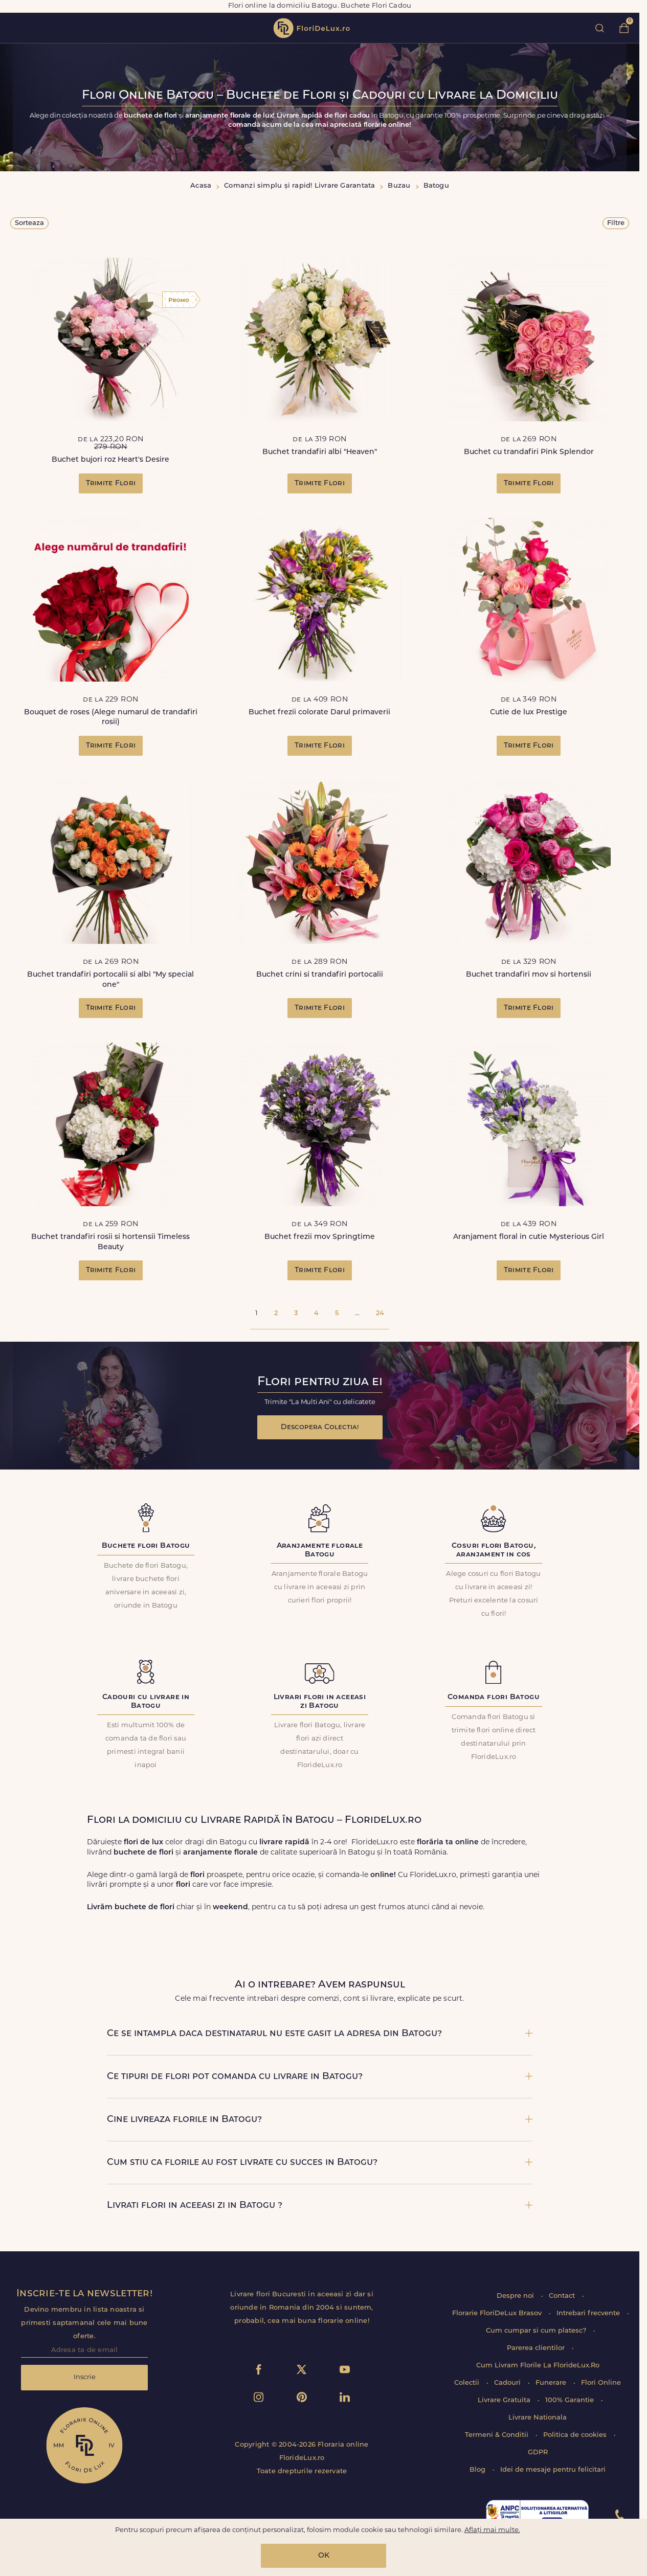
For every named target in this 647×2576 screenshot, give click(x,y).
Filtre (615, 223)
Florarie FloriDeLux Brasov (498, 2313)
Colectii (467, 2383)
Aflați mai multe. (492, 2530)
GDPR (538, 2452)
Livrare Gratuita (505, 2400)
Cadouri (508, 2383)
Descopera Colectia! (320, 1427)
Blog (478, 2470)
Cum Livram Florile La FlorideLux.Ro (537, 2365)
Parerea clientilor (537, 2348)
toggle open (14, 27)
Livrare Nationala (537, 2417)
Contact (563, 2296)
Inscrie (85, 2377)
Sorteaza (29, 223)
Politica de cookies (576, 2435)
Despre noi (516, 2296)
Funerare (552, 2383)
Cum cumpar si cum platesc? (537, 2331)
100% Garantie (570, 2400)
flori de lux (311, 28)
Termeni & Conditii (497, 2435)
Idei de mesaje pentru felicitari (553, 2470)
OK (323, 2556)
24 (380, 1313)
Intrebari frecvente (589, 2313)
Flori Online (601, 2383)
